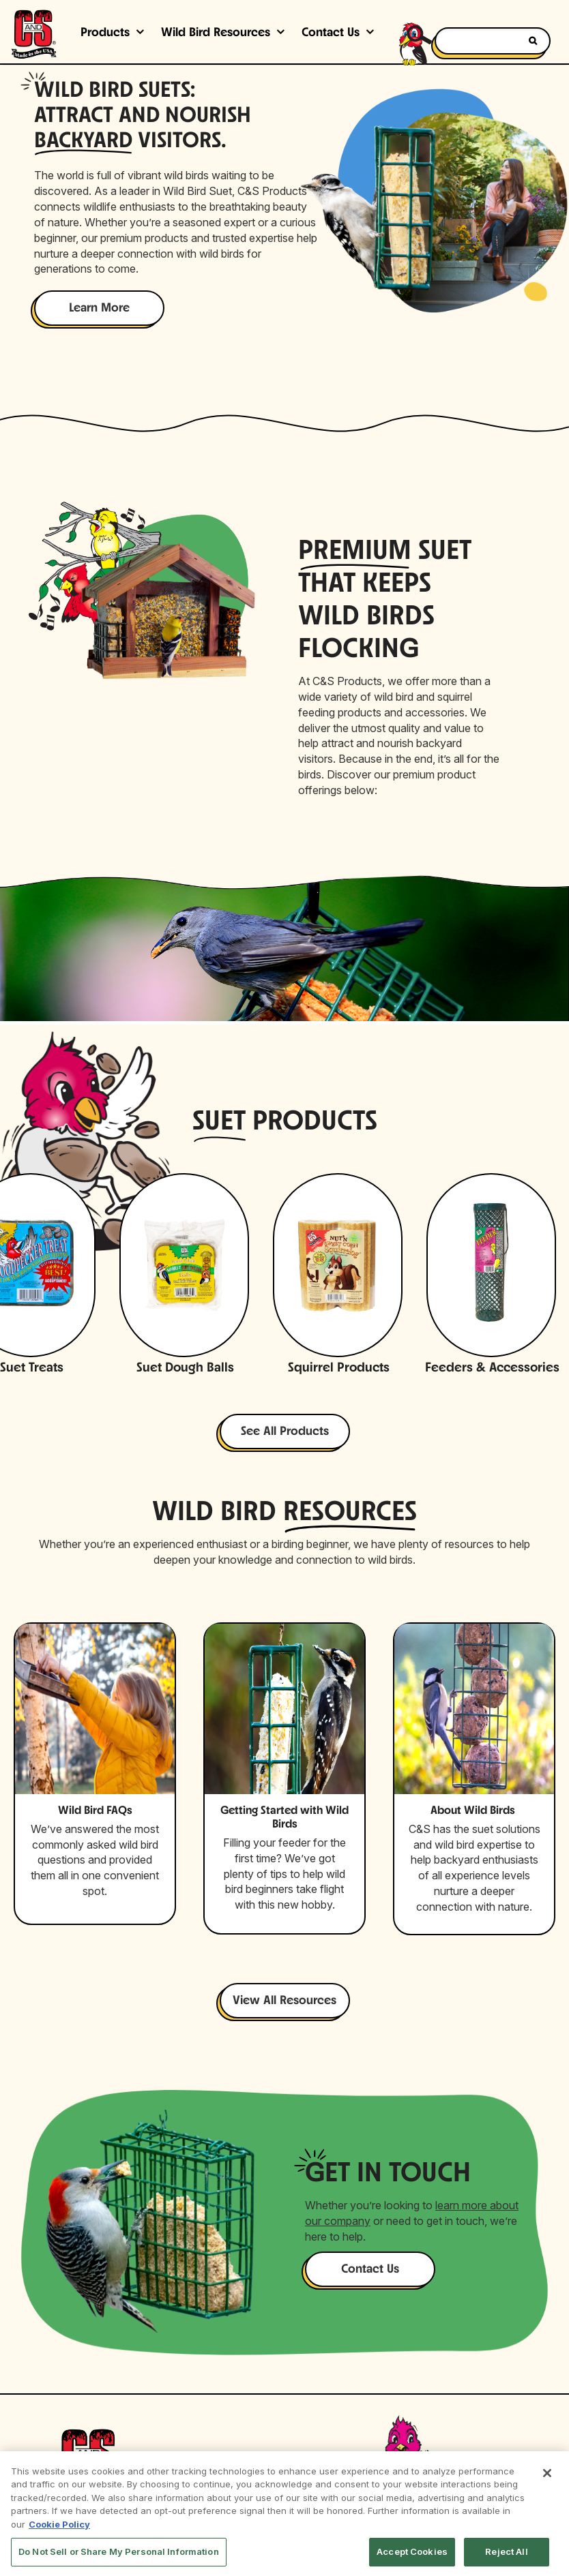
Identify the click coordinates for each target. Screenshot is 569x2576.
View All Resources (284, 2001)
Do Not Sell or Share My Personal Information (118, 2551)
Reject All (506, 2551)
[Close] (547, 2473)
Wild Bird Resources (215, 33)
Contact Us (370, 2269)
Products (105, 33)
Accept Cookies (412, 2551)
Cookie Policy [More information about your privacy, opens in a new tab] (59, 2524)
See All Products (285, 1431)
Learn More (99, 308)
